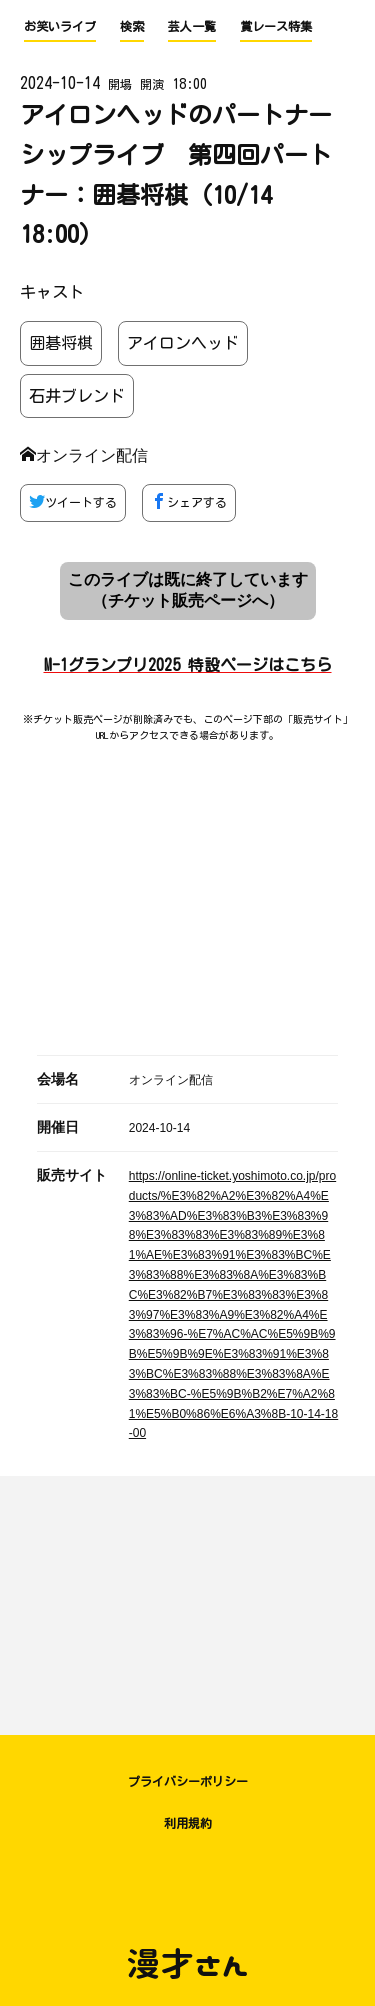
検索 (132, 26)
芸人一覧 (192, 26)
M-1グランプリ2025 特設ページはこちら (188, 665)
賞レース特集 (276, 26)
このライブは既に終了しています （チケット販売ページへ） (188, 590)
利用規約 (188, 1823)
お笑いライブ (60, 26)
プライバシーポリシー (188, 1781)
